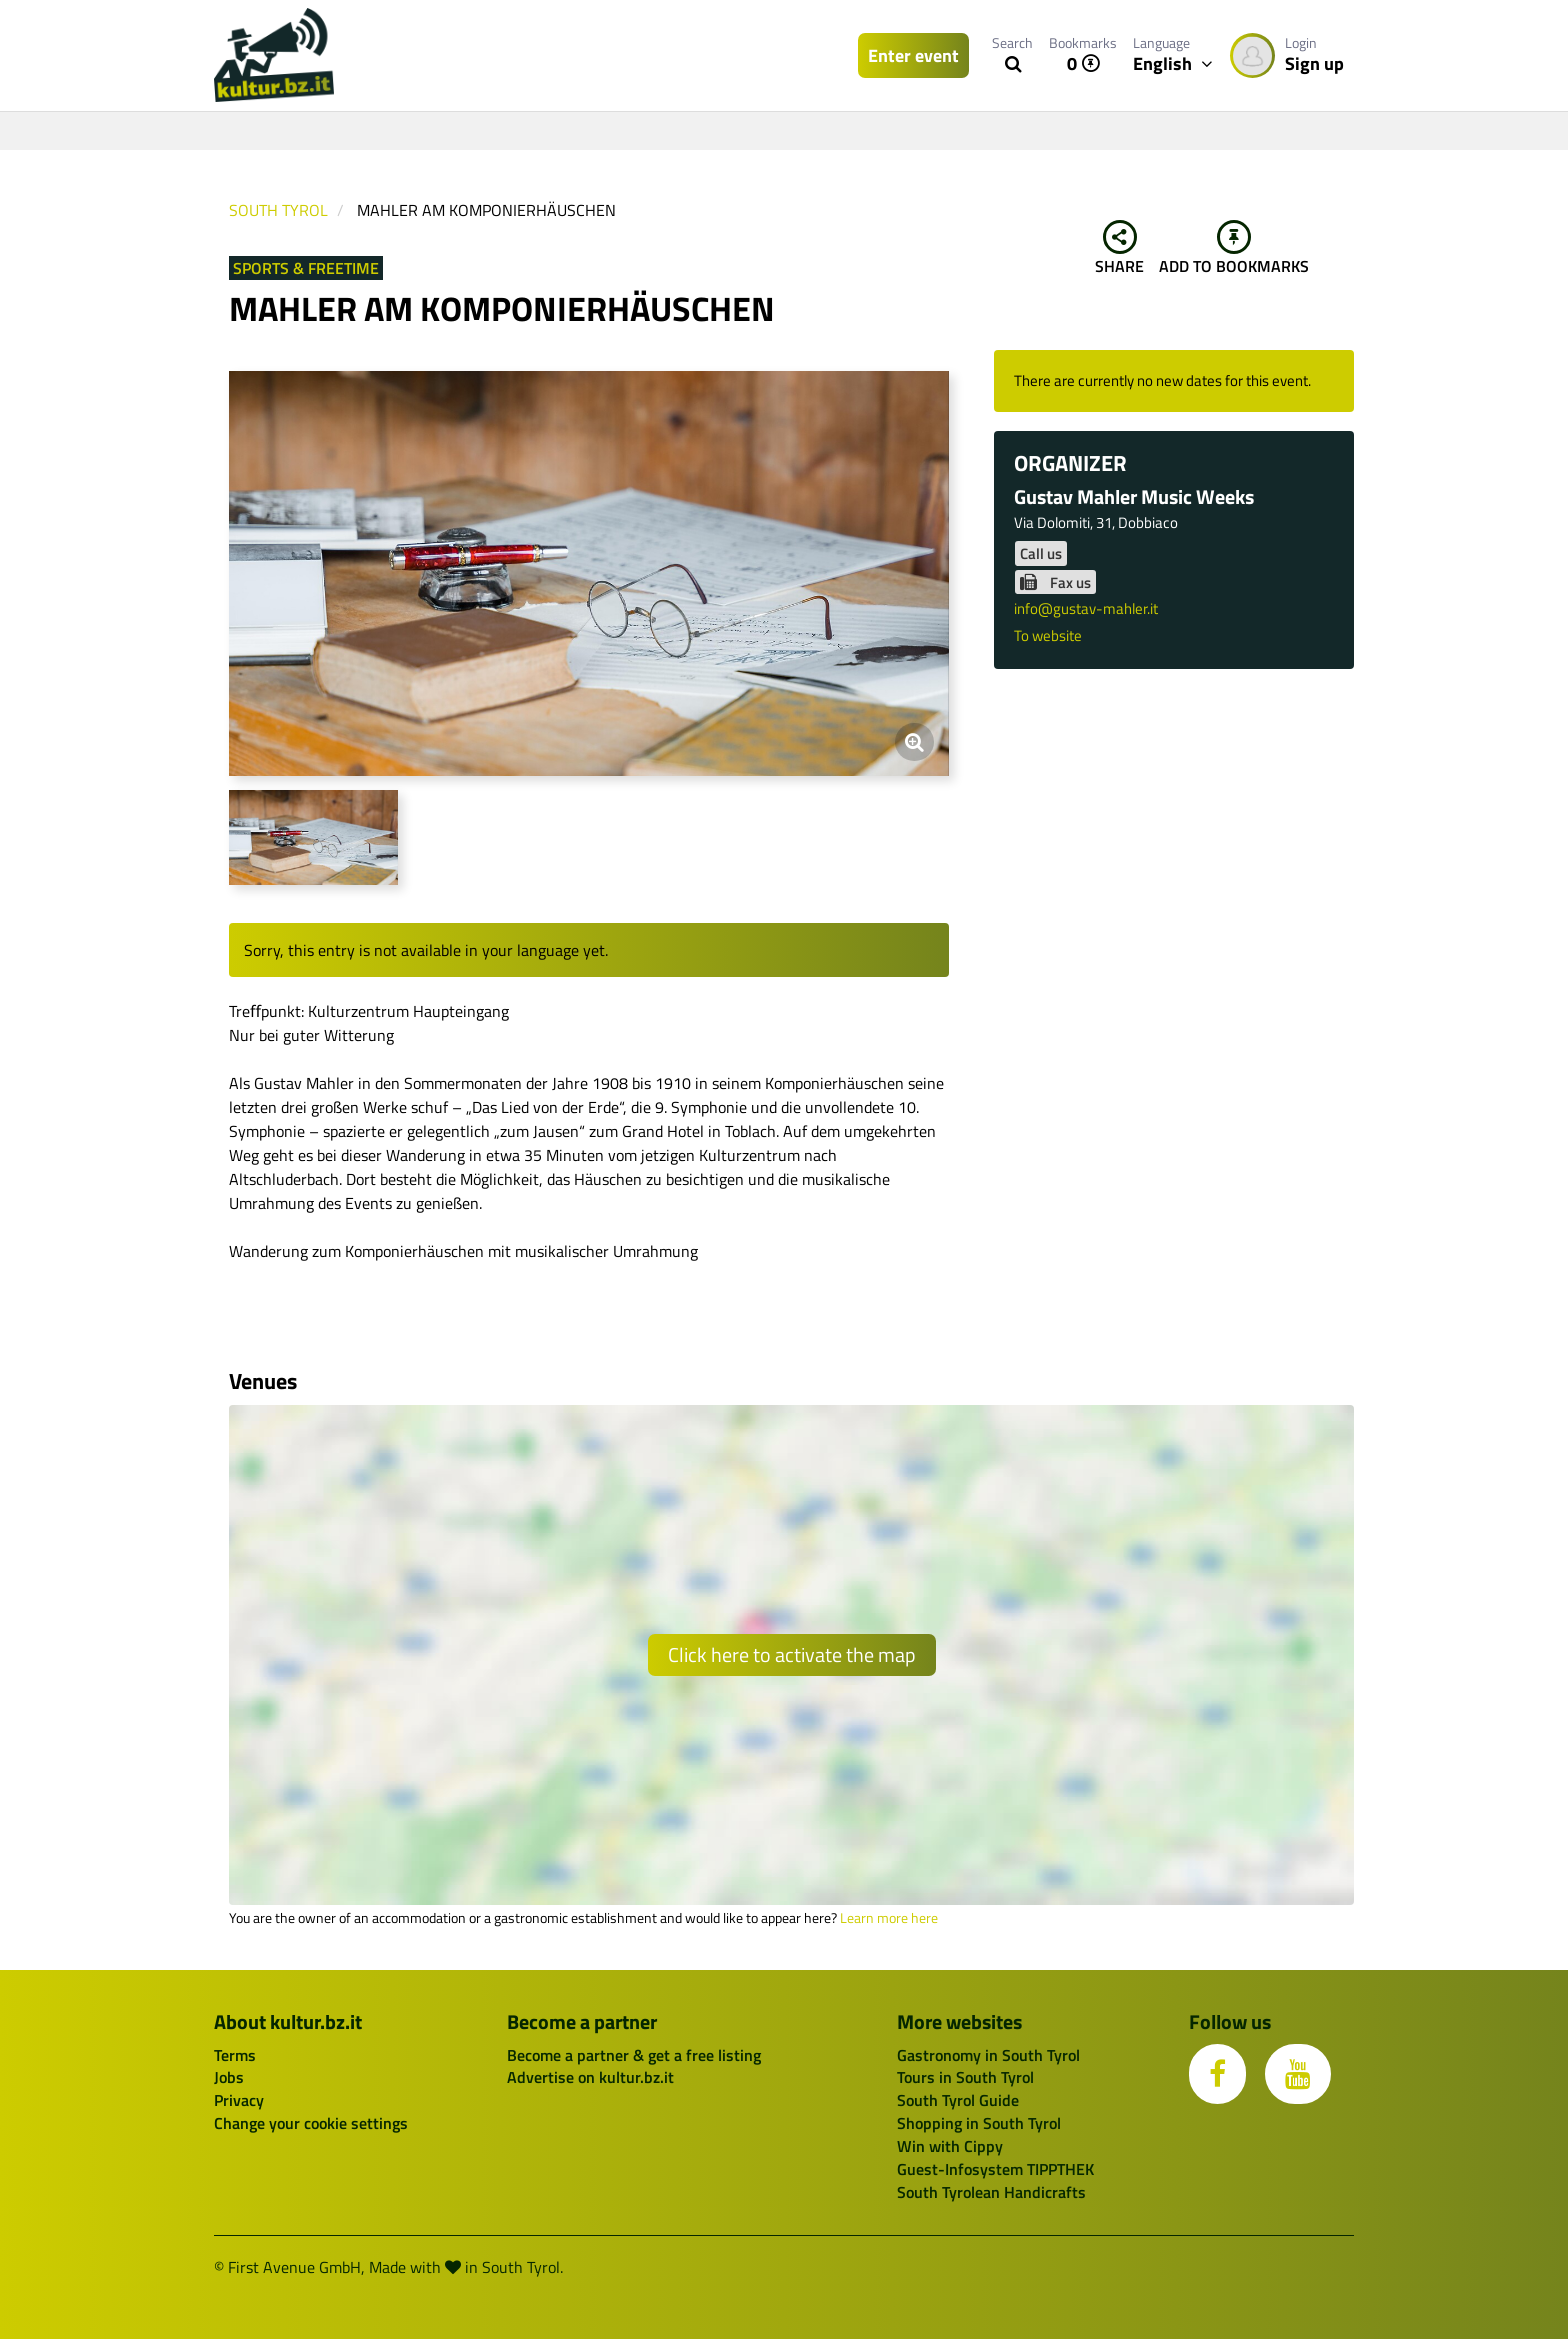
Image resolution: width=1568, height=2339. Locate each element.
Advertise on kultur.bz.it (590, 2077)
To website (1048, 635)
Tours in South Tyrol (965, 2077)
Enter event (913, 55)
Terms (235, 2055)
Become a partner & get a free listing (634, 2055)
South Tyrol (278, 210)
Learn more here (889, 1918)
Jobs (229, 2077)
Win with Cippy (950, 2146)
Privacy (239, 2100)
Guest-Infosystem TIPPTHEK (995, 2169)
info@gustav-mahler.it (1086, 608)
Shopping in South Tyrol (979, 2123)
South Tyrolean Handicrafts (991, 2192)
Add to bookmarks (1234, 249)
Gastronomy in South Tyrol (988, 2055)
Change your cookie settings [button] (311, 2123)
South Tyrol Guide (958, 2100)
